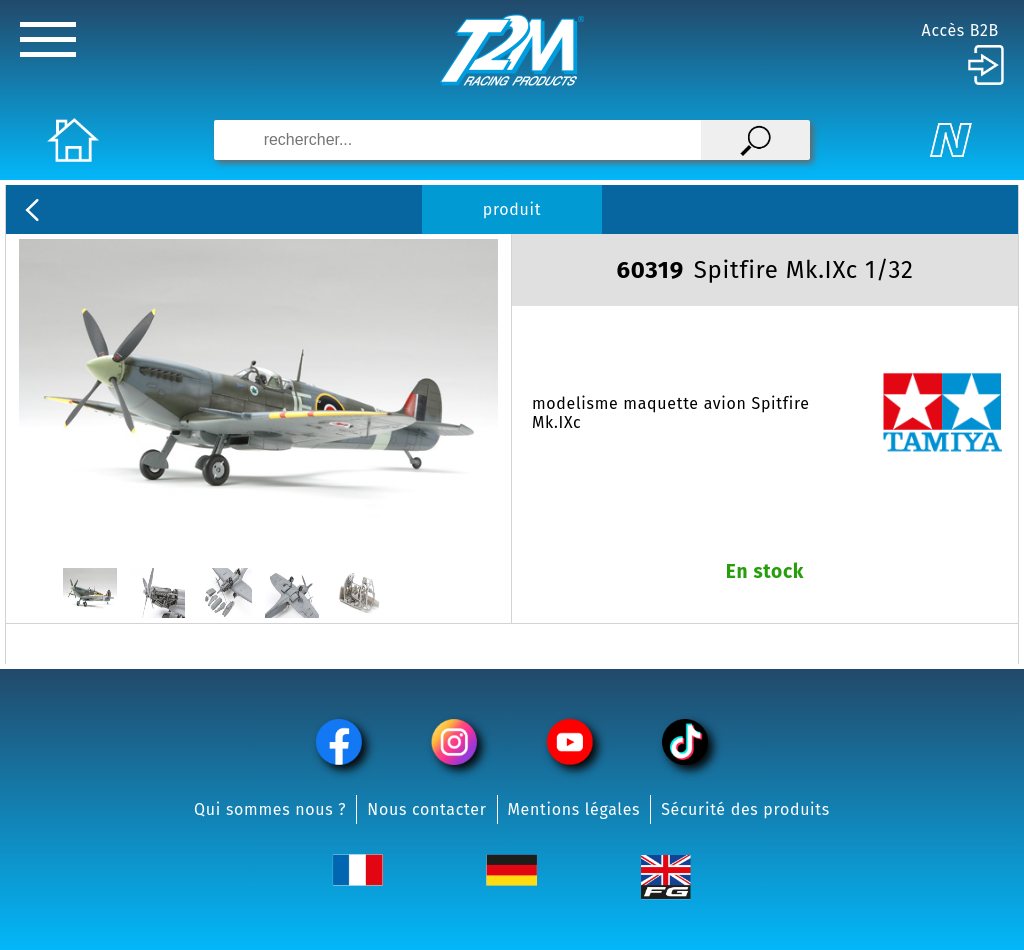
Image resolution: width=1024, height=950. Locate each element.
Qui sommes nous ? (270, 809)
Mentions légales (574, 809)
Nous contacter (426, 809)
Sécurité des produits (745, 809)
